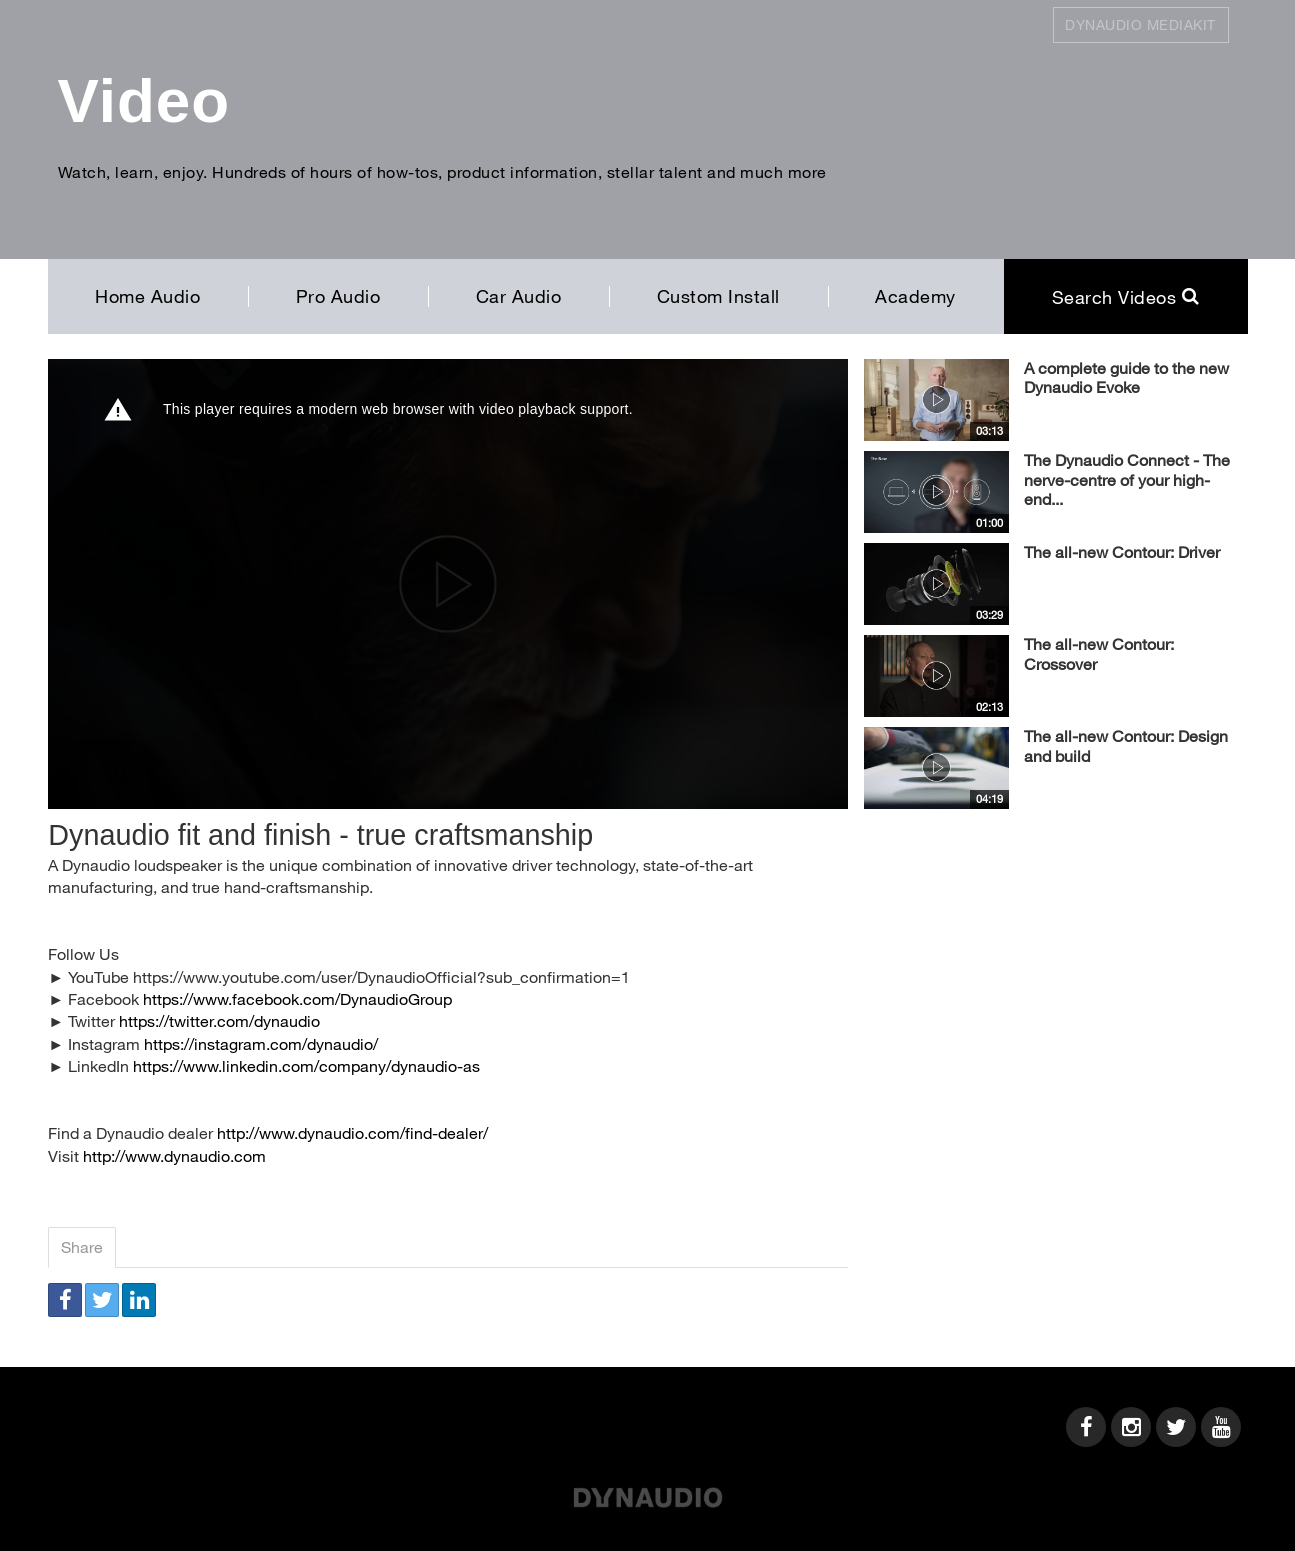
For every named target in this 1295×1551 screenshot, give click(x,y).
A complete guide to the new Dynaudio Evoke (1126, 377)
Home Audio (147, 296)
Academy (915, 296)
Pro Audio (338, 296)
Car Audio (519, 296)
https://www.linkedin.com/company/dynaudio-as (306, 1065)
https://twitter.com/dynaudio (219, 1020)
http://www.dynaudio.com (174, 1155)
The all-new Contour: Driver (1122, 551)
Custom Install (718, 296)
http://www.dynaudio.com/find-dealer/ (352, 1132)
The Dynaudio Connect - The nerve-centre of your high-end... (1127, 479)
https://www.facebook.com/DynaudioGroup (297, 998)
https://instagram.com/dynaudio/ (261, 1043)
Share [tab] (82, 1246)
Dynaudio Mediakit (1140, 24)
